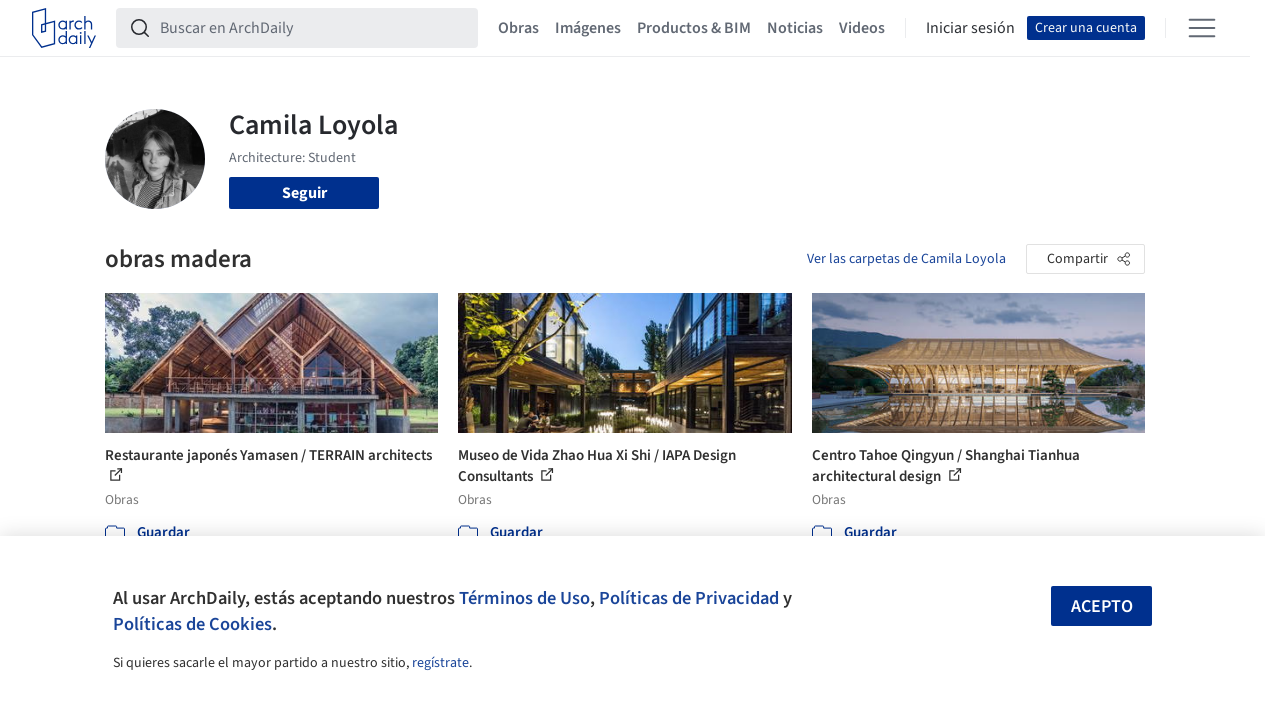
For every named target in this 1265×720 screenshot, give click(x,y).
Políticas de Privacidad (689, 598)
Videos (862, 28)
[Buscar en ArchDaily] (313, 28)
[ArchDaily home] (64, 28)
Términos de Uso (524, 598)
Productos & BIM (694, 28)
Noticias (795, 28)
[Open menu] (1202, 28)
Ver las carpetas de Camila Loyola (906, 259)
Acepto (1102, 606)
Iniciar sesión (970, 28)
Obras (518, 28)
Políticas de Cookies (192, 624)
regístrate (440, 663)
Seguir (304, 193)
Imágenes (588, 28)
